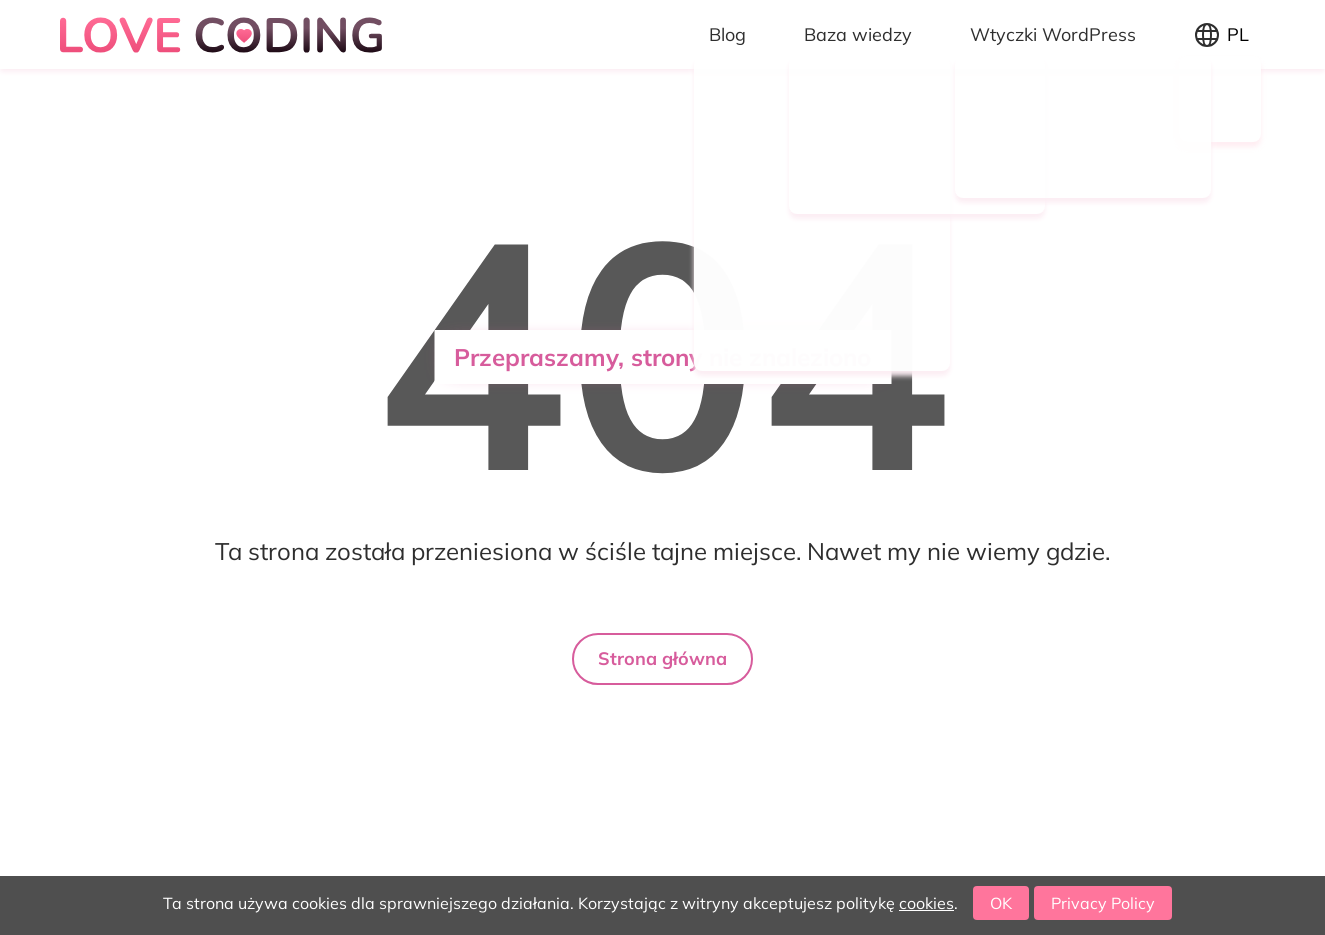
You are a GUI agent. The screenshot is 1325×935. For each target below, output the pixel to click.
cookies (926, 903)
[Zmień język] (1222, 34)
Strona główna (662, 658)
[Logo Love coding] (224, 34)
